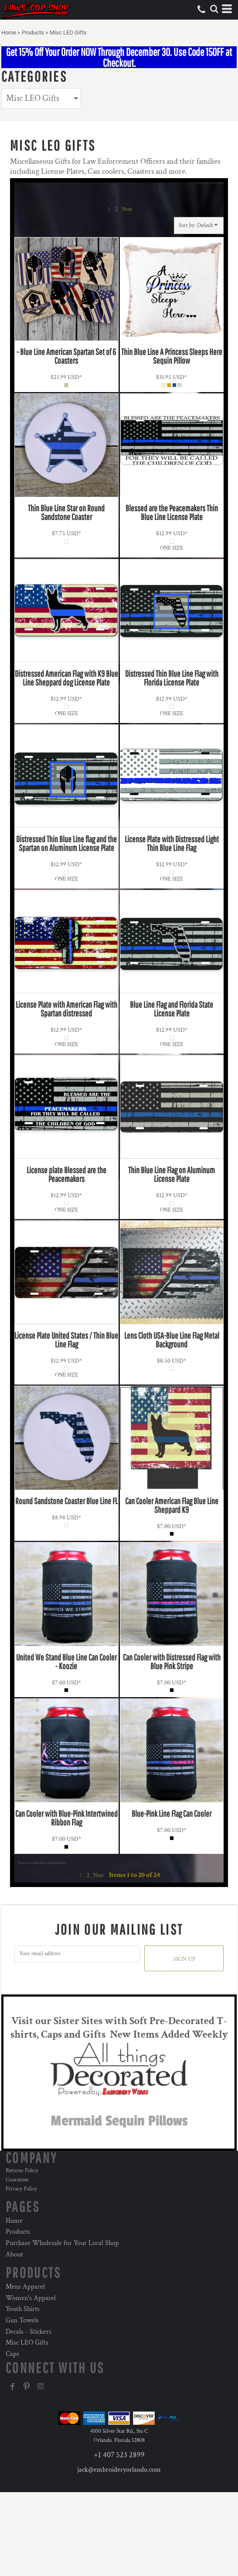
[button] (214, 8)
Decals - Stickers (28, 2331)
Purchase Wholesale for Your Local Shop (62, 2243)
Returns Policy (22, 2170)
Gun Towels (22, 2320)
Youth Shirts (23, 2309)
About (14, 2254)
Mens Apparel (25, 2286)
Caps (12, 2354)
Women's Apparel (31, 2298)
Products (33, 32)
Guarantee (17, 2179)
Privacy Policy (21, 2189)
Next (127, 209)
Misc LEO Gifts (27, 2342)
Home (8, 32)
